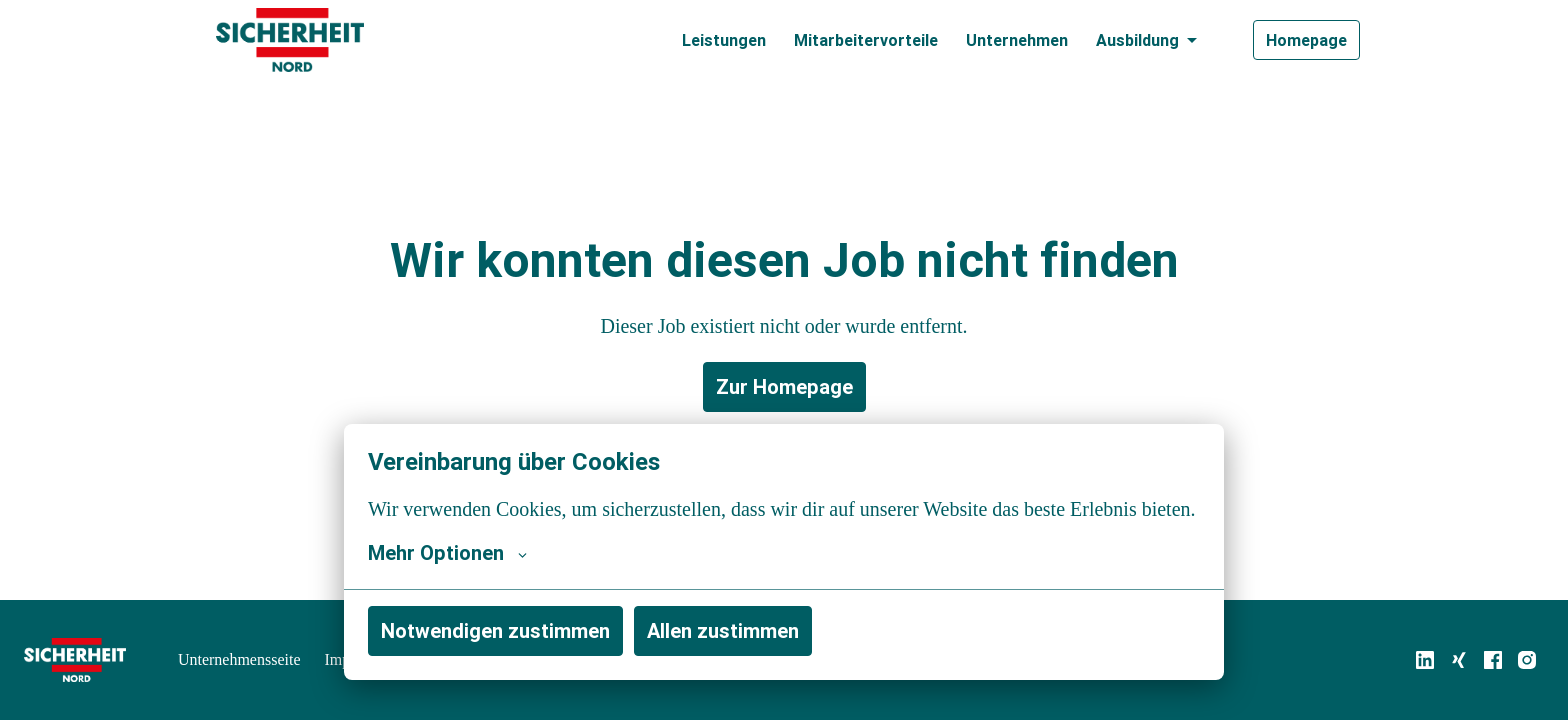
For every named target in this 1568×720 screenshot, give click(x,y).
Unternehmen (1017, 40)
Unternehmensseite (245, 660)
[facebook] (1493, 660)
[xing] (1459, 660)
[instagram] (1527, 660)
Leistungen (724, 40)
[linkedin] (1425, 660)
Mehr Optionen (447, 553)
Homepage (1306, 40)
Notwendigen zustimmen (495, 630)
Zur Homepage (784, 386)
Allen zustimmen (723, 630)
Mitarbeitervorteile (866, 40)
